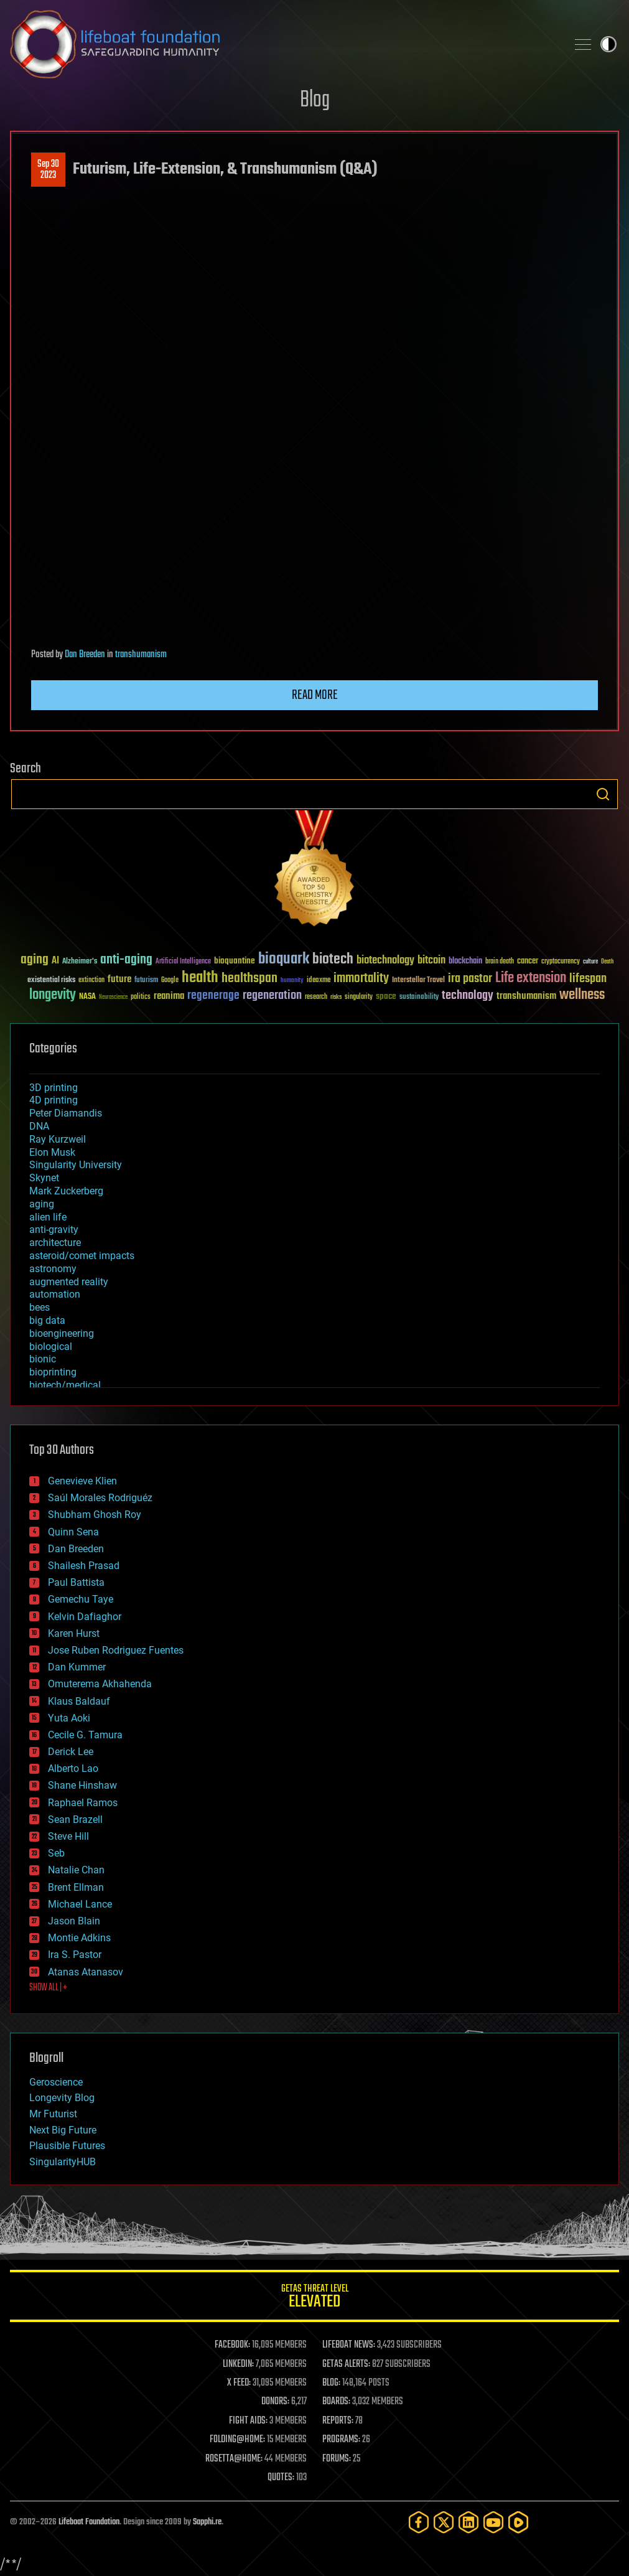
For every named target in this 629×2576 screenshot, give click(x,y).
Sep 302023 (48, 170)
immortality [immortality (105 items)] (361, 978)
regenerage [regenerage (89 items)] (213, 996)
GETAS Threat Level (314, 2298)
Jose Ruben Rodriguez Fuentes (116, 1650)
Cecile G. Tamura (85, 1735)
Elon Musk (52, 1152)
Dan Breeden (85, 655)
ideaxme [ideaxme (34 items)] (318, 981)
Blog (315, 100)
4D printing (53, 1100)
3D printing (53, 1088)
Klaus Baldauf (79, 1701)
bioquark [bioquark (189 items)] (283, 959)
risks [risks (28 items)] (336, 997)
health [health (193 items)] (200, 978)
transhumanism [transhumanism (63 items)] (526, 996)
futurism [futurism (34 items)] (146, 981)
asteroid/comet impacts (81, 1256)
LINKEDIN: (238, 2364)
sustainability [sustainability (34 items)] (419, 997)
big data (47, 1320)
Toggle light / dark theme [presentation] (608, 44)
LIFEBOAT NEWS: (348, 2345)
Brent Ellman (76, 1887)
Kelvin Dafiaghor (84, 1617)
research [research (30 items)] (316, 997)
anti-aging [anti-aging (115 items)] (126, 960)
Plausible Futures (67, 2146)
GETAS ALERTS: (346, 2364)
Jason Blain (74, 1921)
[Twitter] (444, 2522)
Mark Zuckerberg (66, 1191)
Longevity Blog (62, 2098)
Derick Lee (70, 1752)
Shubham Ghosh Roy (94, 1514)
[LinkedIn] (468, 2522)
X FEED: (239, 2383)
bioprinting (53, 1372)
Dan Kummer (77, 1667)
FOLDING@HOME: (237, 2440)
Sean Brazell (75, 1819)
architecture (55, 1242)
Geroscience (56, 2082)
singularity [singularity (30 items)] (359, 997)
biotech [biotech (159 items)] (332, 959)
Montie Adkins (79, 1938)
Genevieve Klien (82, 1481)
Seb (56, 1853)
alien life (48, 1217)
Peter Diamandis (65, 1113)
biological (50, 1346)
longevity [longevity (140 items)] (52, 995)
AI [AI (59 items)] (55, 961)
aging (41, 1204)
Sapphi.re (207, 2522)
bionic (42, 1359)
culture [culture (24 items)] (590, 961)
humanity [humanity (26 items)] (292, 981)
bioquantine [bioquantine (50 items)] (234, 960)
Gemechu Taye (80, 1599)
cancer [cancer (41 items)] (527, 962)
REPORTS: (337, 2421)
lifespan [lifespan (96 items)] (588, 979)
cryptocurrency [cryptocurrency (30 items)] (560, 962)
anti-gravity (53, 1229)
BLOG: (331, 2383)
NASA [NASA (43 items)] (87, 997)
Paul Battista (76, 1582)
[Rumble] (518, 2522)
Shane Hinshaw (82, 1785)
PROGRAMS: (341, 2440)
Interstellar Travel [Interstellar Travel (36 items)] (418, 980)
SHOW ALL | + (48, 1988)
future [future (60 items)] (119, 979)
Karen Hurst (74, 1633)
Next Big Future (62, 2130)
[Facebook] (419, 2522)
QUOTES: (281, 2478)
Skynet (44, 1178)
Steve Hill (68, 1836)
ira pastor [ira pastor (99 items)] (470, 979)
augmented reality (68, 1282)
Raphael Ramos (83, 1803)
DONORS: (275, 2402)
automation (54, 1294)
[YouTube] (493, 2522)
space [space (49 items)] (386, 996)
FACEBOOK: (232, 2345)
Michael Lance (80, 1904)
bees (39, 1307)
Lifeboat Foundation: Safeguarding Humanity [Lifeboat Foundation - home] (283, 44)
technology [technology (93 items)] (467, 996)
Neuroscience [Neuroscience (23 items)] (113, 998)
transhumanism (141, 655)
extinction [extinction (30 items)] (91, 981)
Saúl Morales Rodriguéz (100, 1498)
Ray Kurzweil (57, 1139)
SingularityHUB (62, 2162)
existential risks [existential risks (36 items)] (51, 980)
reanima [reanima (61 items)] (169, 996)
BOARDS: (336, 2402)
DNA (39, 1126)
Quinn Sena (73, 1532)
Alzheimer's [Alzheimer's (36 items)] (79, 962)
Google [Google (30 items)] (170, 981)
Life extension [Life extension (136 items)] (530, 978)
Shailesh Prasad (83, 1565)
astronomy (53, 1269)
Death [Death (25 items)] (607, 961)
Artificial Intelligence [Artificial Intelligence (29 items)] (183, 962)
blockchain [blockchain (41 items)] (465, 962)
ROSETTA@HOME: (234, 2459)
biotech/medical (65, 1385)
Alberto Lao (73, 1768)
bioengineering (61, 1333)
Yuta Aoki (69, 1718)
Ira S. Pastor (74, 1954)
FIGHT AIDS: (248, 2421)
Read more (315, 695)
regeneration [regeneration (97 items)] (272, 995)
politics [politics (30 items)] (141, 997)
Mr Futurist (53, 2114)
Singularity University (75, 1165)
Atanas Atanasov (85, 1972)
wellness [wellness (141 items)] (582, 995)
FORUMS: (336, 2459)
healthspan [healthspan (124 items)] (249, 978)
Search (603, 794)
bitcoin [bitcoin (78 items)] (431, 960)
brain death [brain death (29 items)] (499, 962)
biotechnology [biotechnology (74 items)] (385, 960)
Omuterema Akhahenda (100, 1684)
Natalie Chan (76, 1870)
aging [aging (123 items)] (35, 960)
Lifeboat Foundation (88, 2522)
